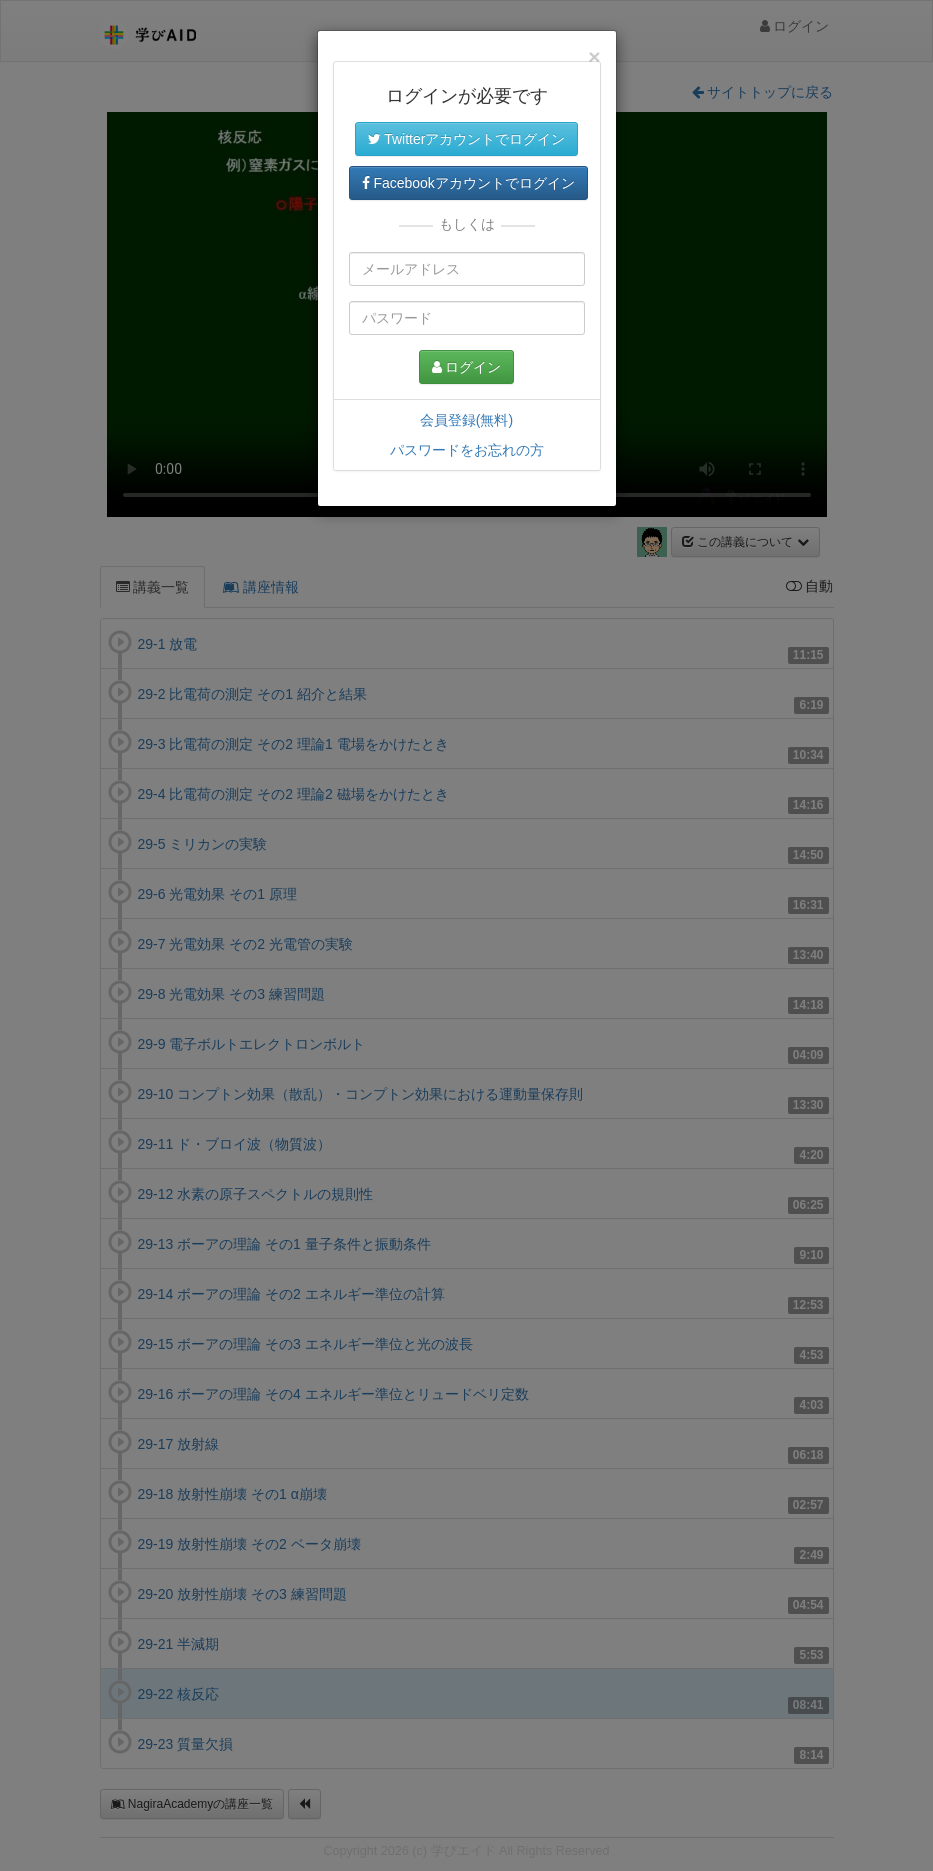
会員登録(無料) (466, 420)
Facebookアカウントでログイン (468, 183)
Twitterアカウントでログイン (467, 139)
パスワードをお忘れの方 (467, 450)
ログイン (467, 367)
